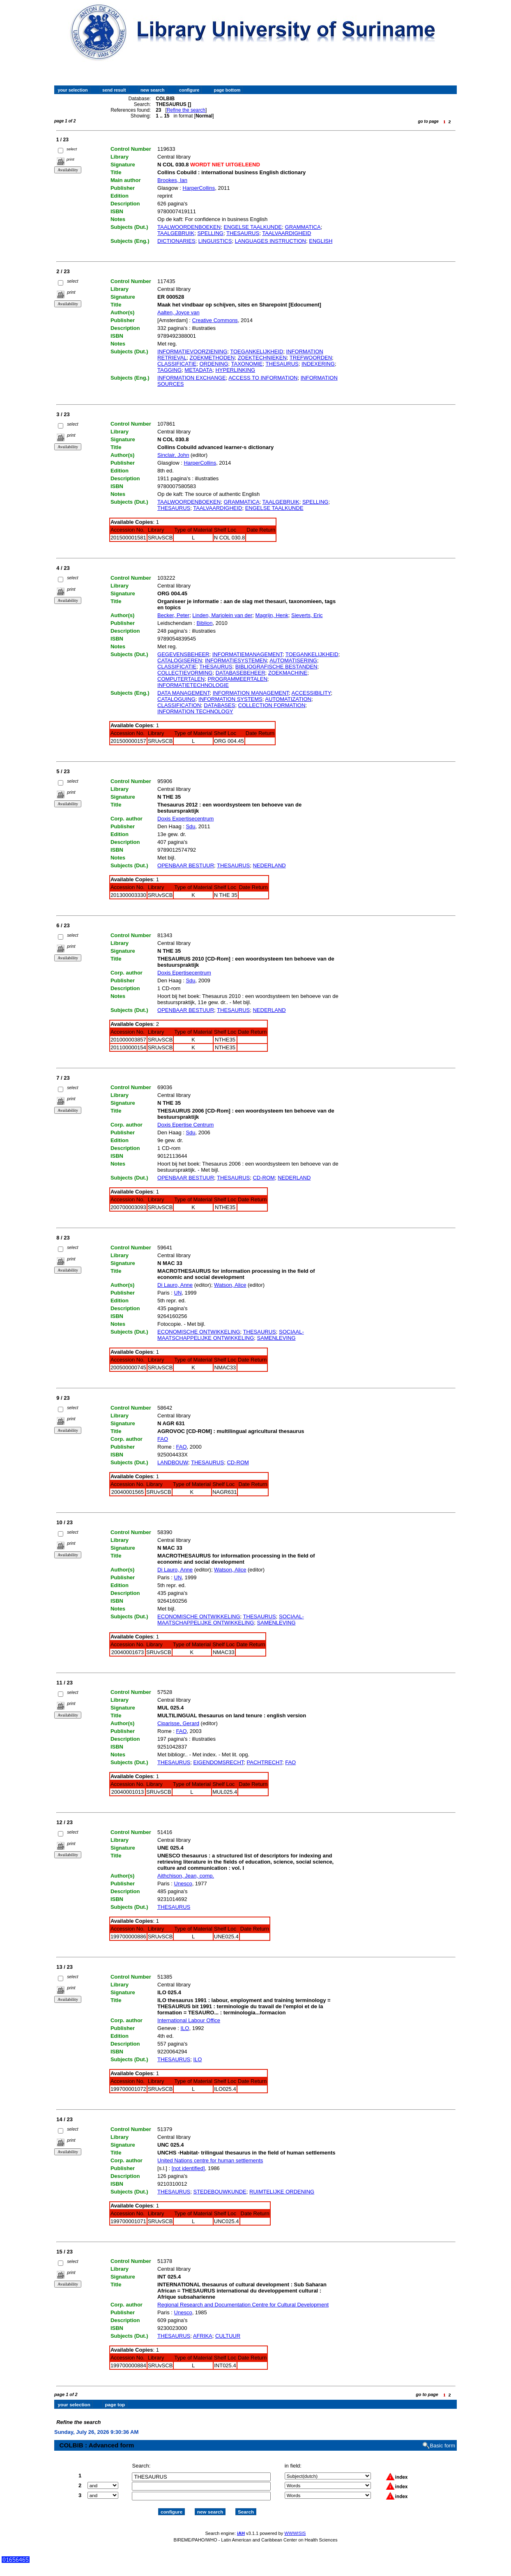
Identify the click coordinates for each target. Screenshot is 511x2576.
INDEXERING (318, 364)
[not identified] (188, 2168)
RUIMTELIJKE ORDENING (281, 2192)
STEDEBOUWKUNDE (219, 2192)
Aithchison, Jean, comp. (185, 1876)
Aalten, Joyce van (178, 312)
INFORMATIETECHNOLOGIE (193, 685)
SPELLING (210, 233)
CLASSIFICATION (179, 705)
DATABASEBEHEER (240, 673)
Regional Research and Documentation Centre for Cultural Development (243, 2305)
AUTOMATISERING (293, 660)
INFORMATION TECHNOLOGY (195, 711)
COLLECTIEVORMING (184, 673)
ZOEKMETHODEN (212, 358)
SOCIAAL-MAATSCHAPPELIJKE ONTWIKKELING (230, 1335)
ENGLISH (320, 241)
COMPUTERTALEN (181, 679)
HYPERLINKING (235, 370)
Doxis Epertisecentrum (184, 973)
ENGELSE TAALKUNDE (252, 227)
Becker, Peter (173, 615)
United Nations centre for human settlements (210, 2160)
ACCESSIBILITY (311, 693)
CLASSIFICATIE (176, 364)
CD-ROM (263, 1178)
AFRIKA (202, 2336)
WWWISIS (295, 2525)
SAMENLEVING (276, 1338)
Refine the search (186, 110)
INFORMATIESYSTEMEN (236, 660)
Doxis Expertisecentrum (185, 819)
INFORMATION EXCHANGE (191, 378)
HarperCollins (199, 188)
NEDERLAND (269, 865)
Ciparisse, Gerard (178, 1723)
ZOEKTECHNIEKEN (262, 358)
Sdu (190, 826)
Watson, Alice (230, 1285)
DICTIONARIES (176, 241)
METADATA (198, 370)
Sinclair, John (173, 455)
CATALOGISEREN (179, 660)
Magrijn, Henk (272, 615)
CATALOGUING (176, 699)
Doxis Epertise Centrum (185, 1125)
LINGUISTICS (215, 241)
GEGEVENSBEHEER (183, 654)
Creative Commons (215, 320)
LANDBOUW (172, 1462)
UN (178, 1293)
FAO (162, 1439)
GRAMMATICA (303, 227)
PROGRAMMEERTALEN (237, 679)
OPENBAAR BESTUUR (185, 865)
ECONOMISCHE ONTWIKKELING (198, 1332)
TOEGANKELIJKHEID (256, 351)
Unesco (183, 1883)
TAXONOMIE (247, 364)
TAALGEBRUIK (175, 233)
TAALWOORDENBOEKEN (189, 227)
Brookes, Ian (172, 180)
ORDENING (213, 364)
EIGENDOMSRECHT (218, 1762)
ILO (184, 2028)
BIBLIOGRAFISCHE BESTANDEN (276, 667)
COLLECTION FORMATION (272, 705)
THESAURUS (242, 233)
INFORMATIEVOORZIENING (192, 351)
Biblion (204, 623)
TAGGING (169, 370)
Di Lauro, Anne (175, 1285)
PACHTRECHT (264, 1762)
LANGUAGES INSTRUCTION (270, 241)
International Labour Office (188, 2020)
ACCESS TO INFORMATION (262, 378)
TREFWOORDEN (311, 358)
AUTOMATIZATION (288, 699)
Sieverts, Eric (307, 615)
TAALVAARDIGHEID (286, 233)
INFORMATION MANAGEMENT (251, 693)
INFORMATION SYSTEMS (230, 699)
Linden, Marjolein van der (222, 615)
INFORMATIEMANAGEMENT (247, 654)
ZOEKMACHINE (287, 673)
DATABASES (219, 705)
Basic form (442, 2438)
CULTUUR (227, 2336)
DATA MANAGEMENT (183, 693)
